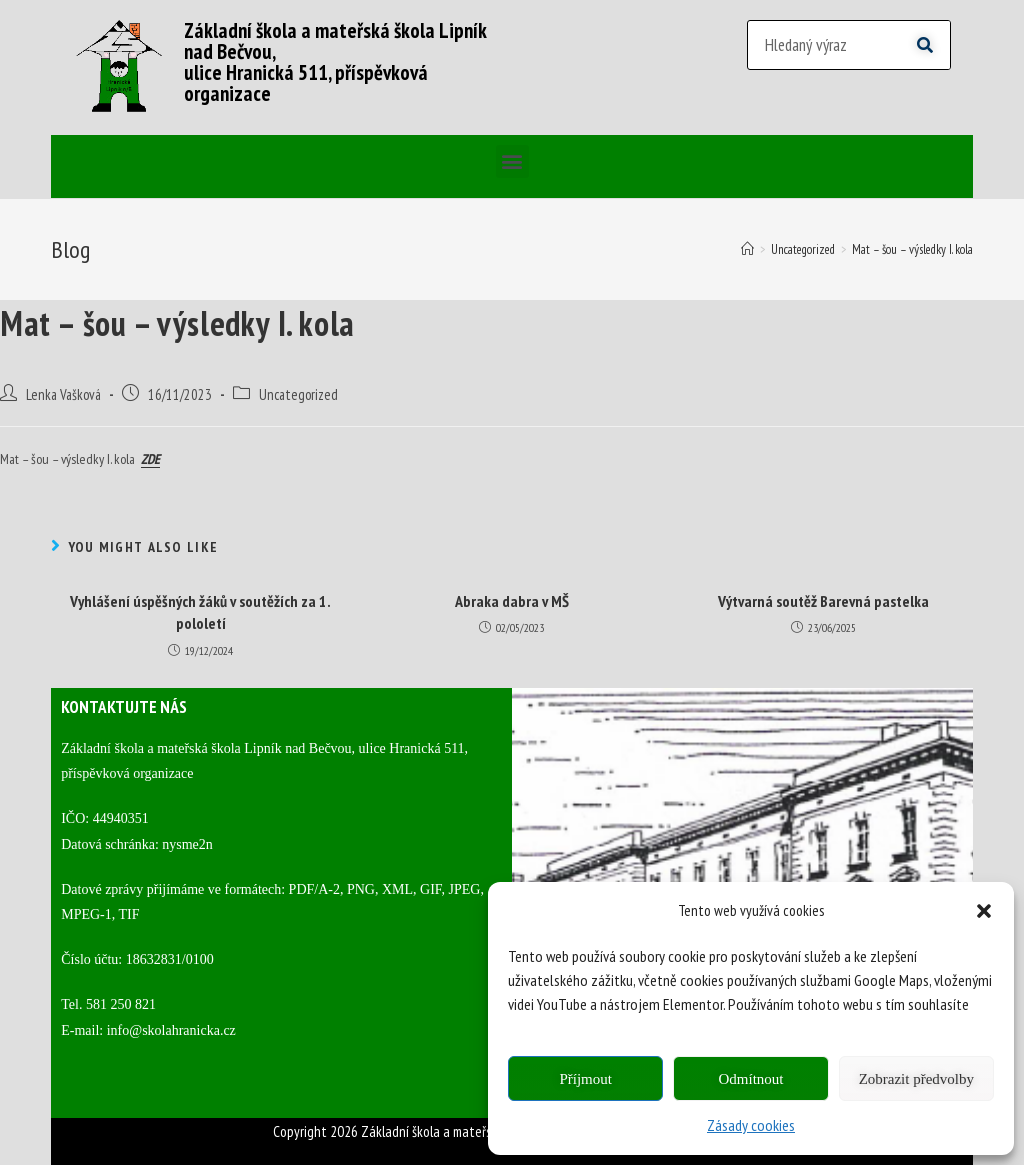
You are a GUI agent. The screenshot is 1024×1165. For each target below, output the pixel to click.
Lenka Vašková (63, 394)
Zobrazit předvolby (916, 1079)
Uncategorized (298, 394)
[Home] (747, 249)
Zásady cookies (751, 1125)
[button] (984, 911)
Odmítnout (750, 1079)
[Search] (925, 45)
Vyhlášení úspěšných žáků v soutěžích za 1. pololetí (200, 612)
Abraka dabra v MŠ (512, 601)
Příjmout (585, 1079)
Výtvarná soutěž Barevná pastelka (823, 601)
